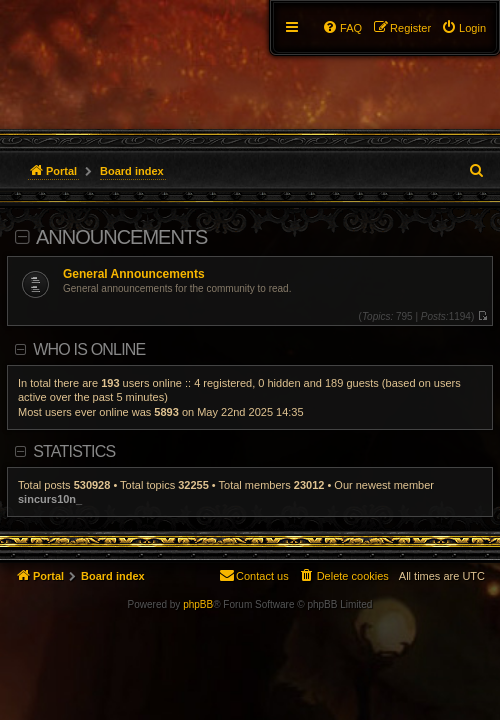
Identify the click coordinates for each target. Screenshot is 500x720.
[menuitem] (463, 28)
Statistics (74, 451)
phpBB (198, 604)
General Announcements (134, 274)
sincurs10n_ (50, 499)
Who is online (89, 349)
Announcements (121, 237)
